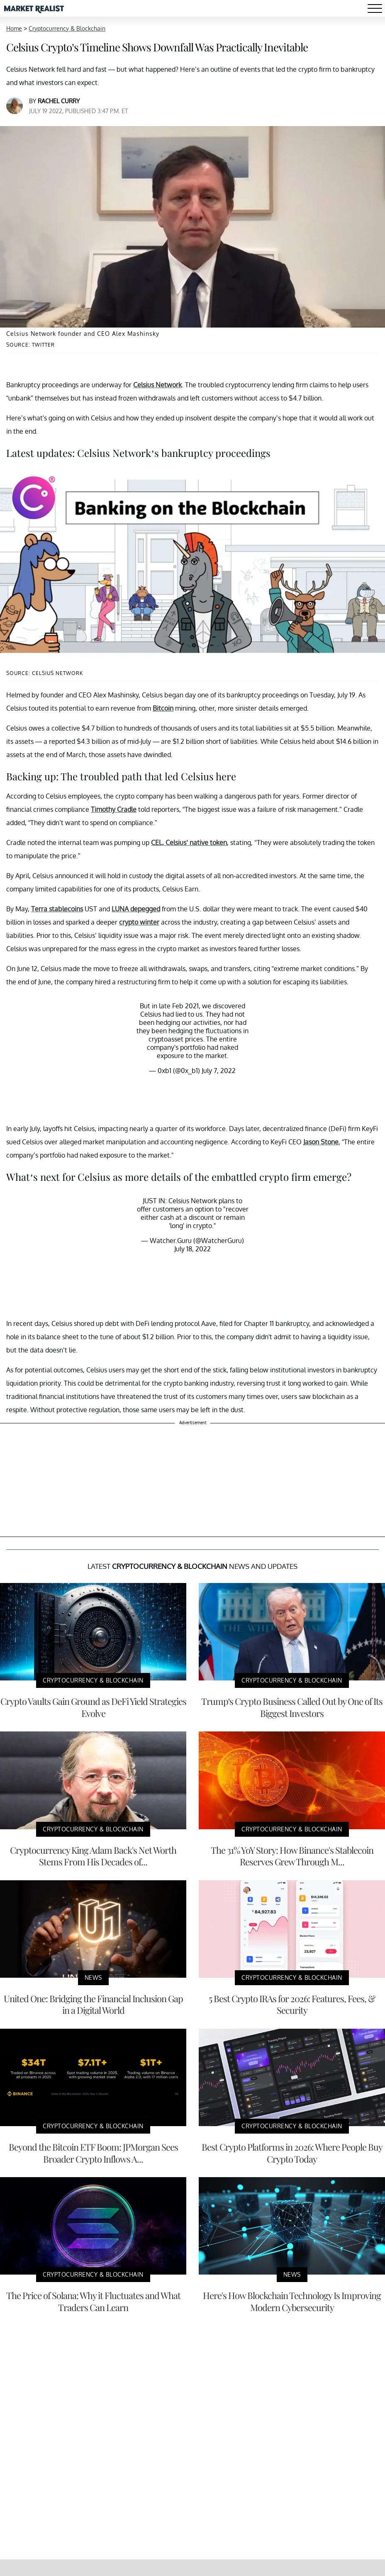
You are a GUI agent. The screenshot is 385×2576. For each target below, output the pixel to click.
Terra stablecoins (57, 909)
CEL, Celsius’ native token (189, 842)
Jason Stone (321, 1142)
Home (14, 28)
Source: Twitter (30, 345)
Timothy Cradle (113, 809)
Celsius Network (157, 385)
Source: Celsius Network (44, 673)
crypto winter (139, 922)
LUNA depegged (136, 909)
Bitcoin (163, 708)
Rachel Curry (59, 100)
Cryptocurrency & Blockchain (67, 28)
